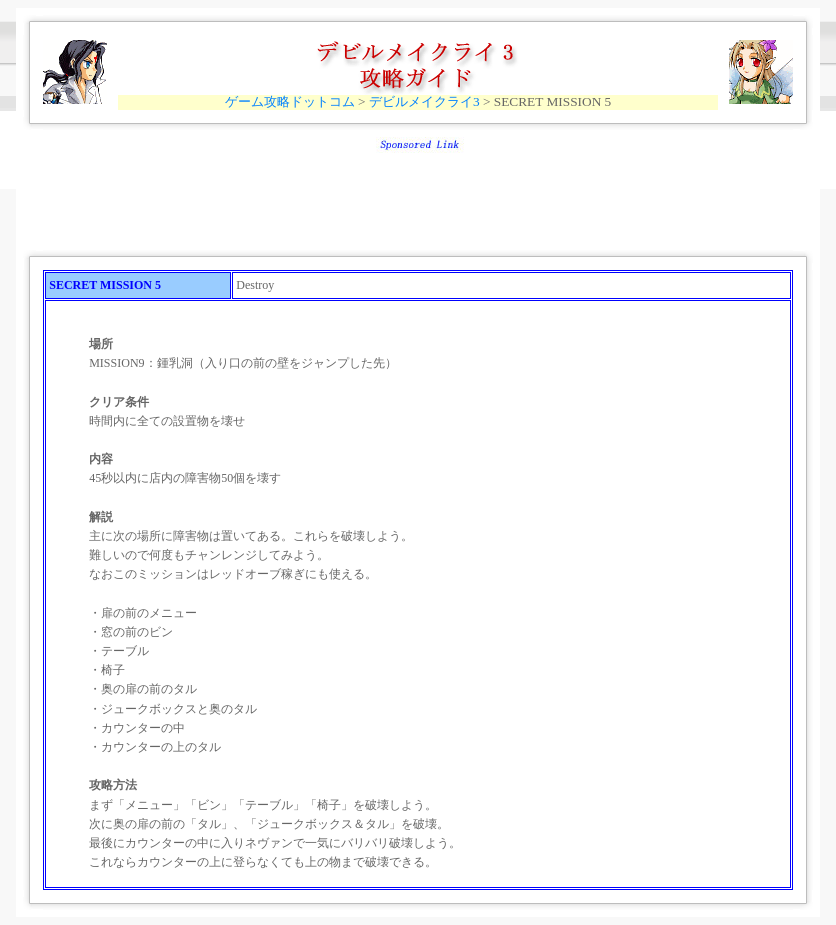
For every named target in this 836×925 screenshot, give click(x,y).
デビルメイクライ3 (424, 101)
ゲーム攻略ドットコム (290, 101)
